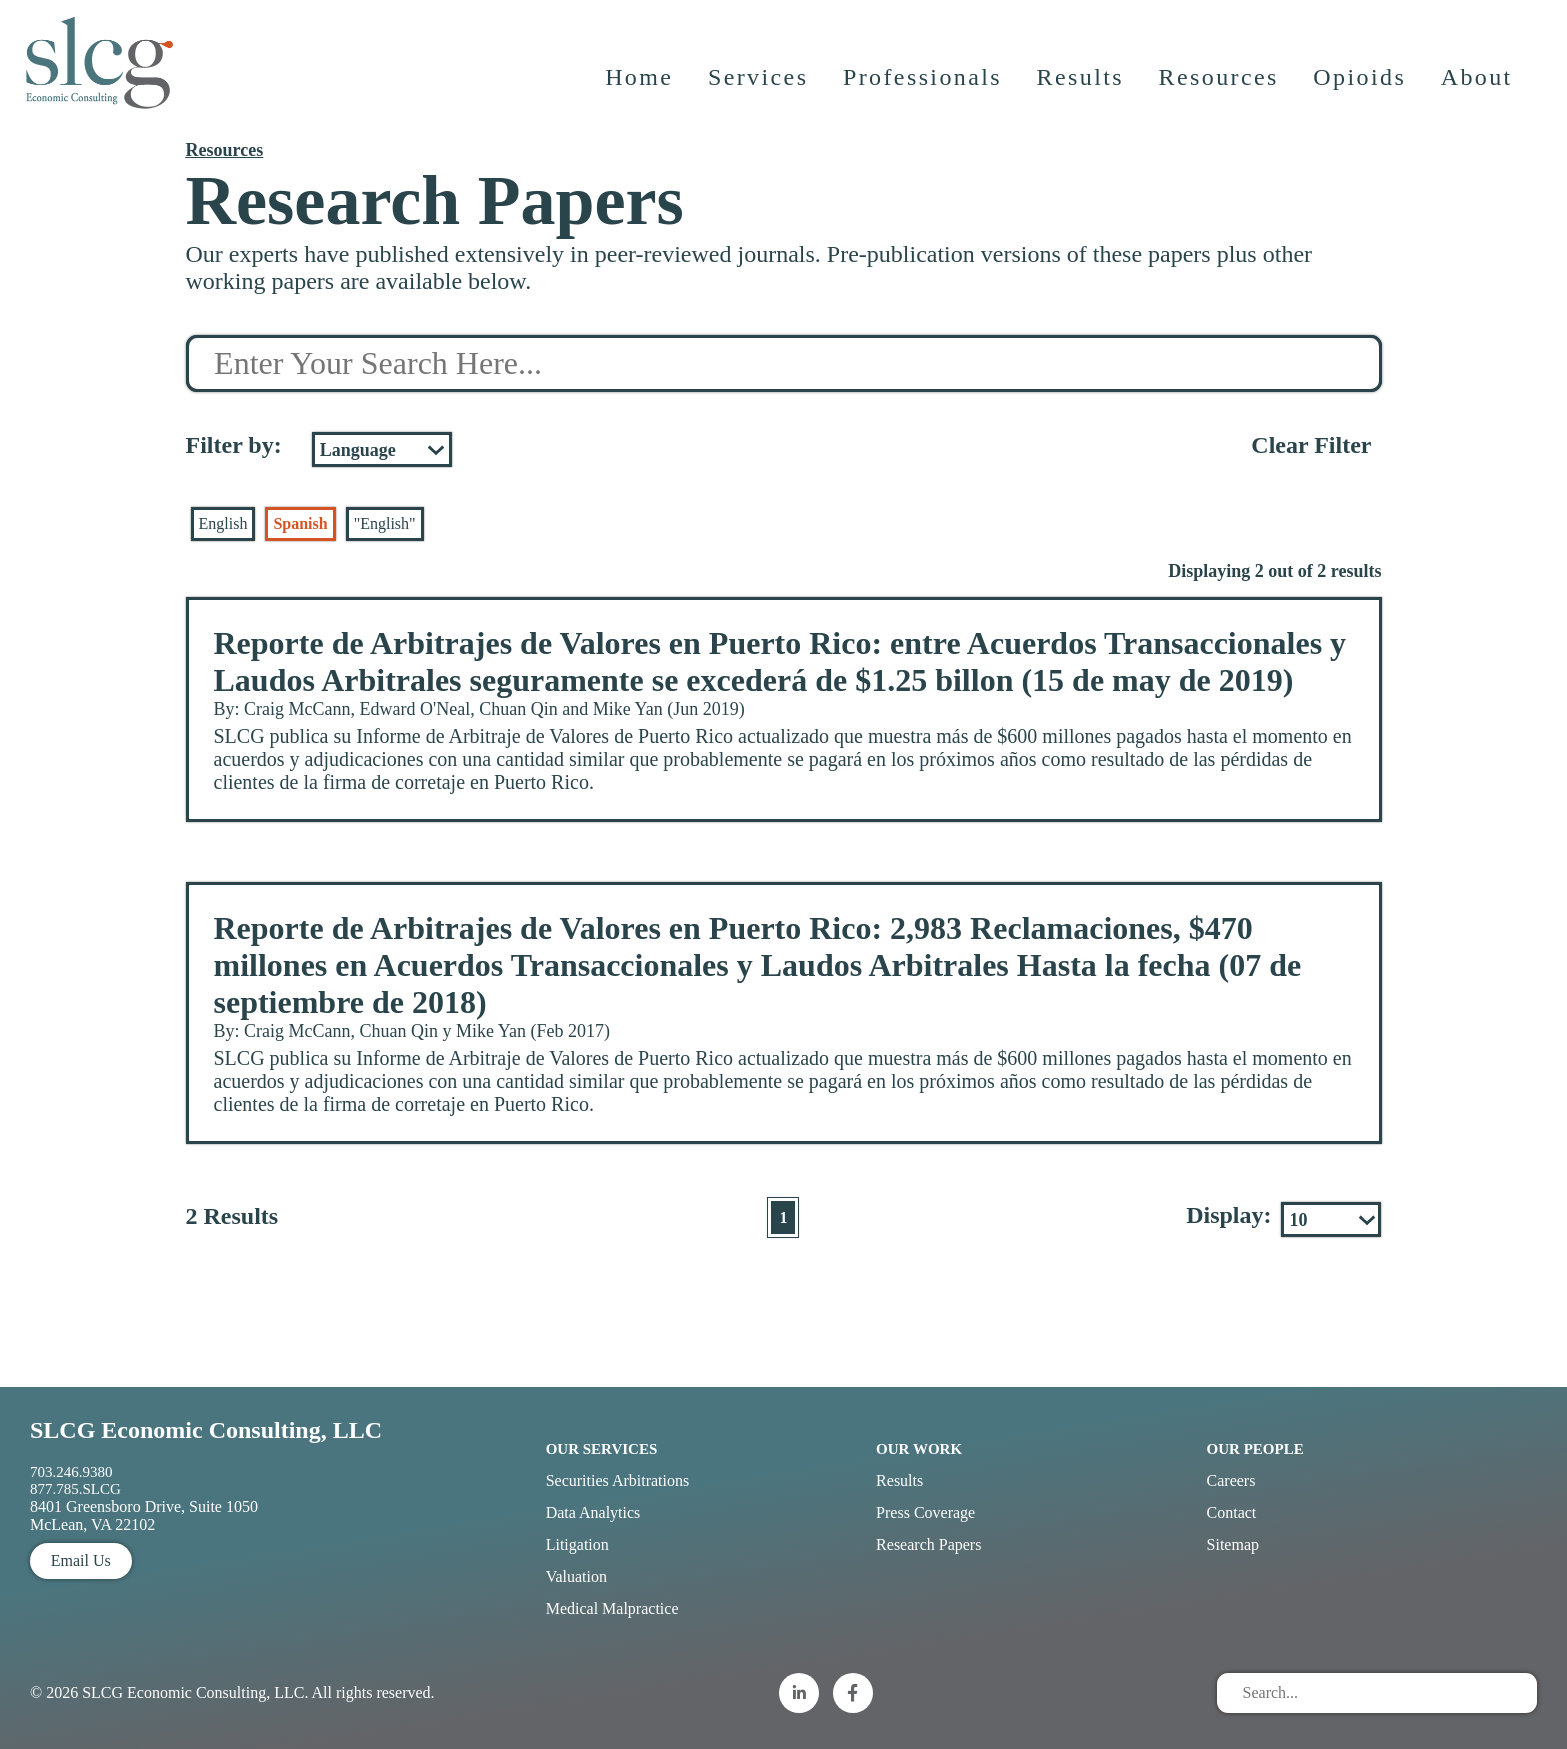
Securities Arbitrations (618, 1480)
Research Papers (928, 1544)
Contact (1232, 1512)
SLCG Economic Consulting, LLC (206, 1430)
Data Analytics (593, 1512)
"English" (385, 523)
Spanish (300, 523)
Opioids (1361, 85)
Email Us (81, 1560)
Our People (1255, 1449)
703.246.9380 (71, 1472)
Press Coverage (925, 1512)
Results (1081, 85)
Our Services (602, 1449)
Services (759, 85)
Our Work (919, 1449)
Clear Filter (1311, 445)
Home (640, 85)
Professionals (923, 85)
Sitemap (1233, 1544)
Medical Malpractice (612, 1608)
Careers (1231, 1480)
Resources (1220, 85)
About (1478, 85)
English (223, 523)
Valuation (576, 1576)
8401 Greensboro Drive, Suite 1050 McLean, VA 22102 (144, 1515)
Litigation (577, 1544)
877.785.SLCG (75, 1489)
